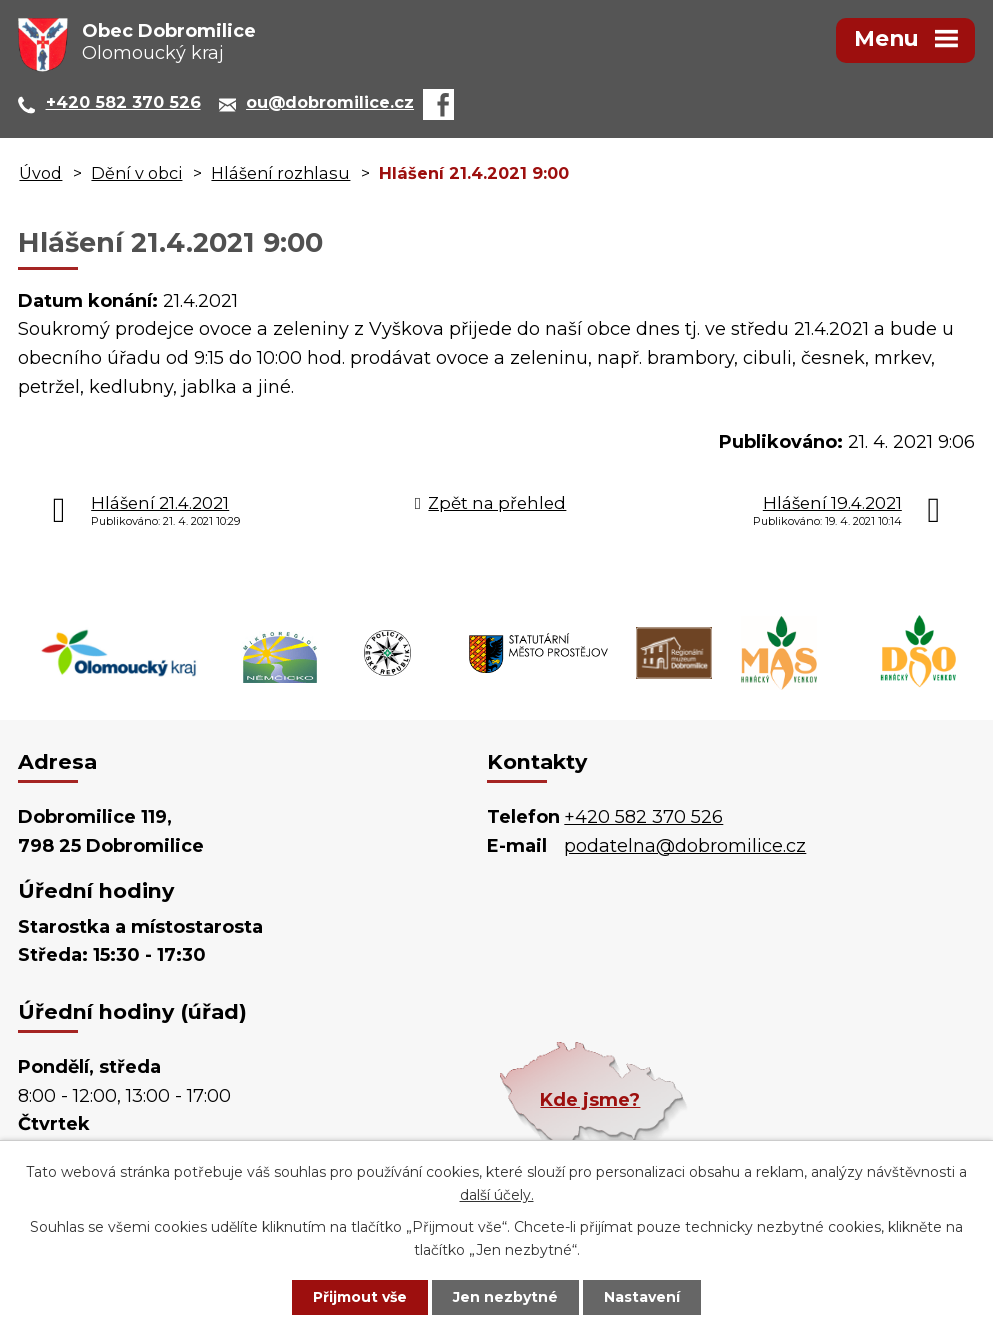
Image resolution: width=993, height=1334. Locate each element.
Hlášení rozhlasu (280, 173)
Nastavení (642, 1297)
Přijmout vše (360, 1297)
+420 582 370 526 (643, 817)
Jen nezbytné (505, 1297)
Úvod (40, 173)
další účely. (497, 1195)
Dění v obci (136, 173)
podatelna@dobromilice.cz (685, 846)
